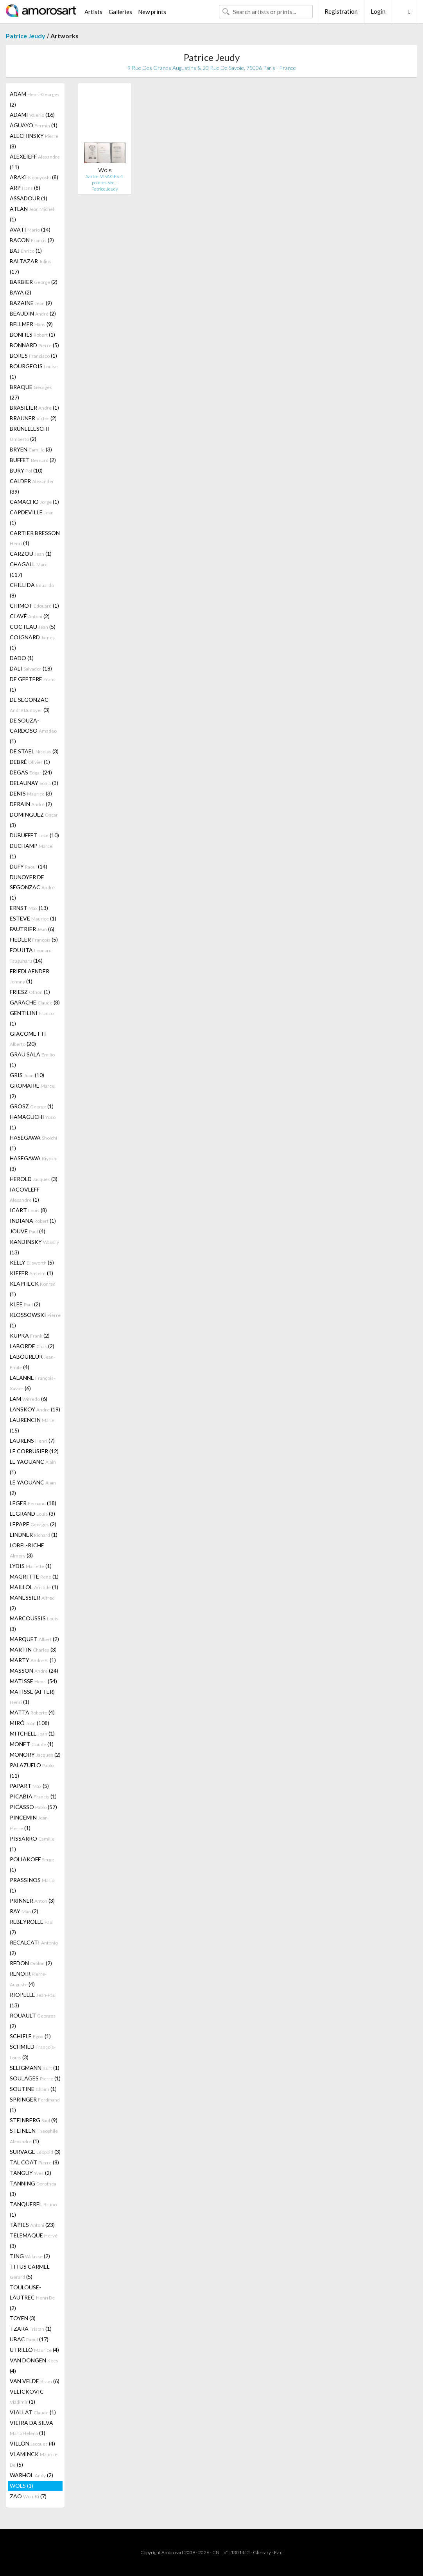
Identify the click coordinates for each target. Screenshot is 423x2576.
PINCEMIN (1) (29, 1822)
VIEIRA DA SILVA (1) (31, 2427)
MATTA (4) (32, 1712)
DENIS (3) (31, 793)
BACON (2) (32, 240)
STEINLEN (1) (34, 2135)
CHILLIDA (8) (32, 590)
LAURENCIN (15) (32, 1425)
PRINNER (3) (32, 1900)
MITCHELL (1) (32, 1733)
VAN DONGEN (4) (34, 2365)
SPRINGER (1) (35, 2104)
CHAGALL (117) (28, 569)
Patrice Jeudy (25, 35)
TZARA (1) (31, 2328)
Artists (93, 11)
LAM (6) (28, 1398)
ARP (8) (25, 187)
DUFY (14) (28, 866)
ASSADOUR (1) (28, 198)
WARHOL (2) (31, 2475)
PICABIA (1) (33, 1796)
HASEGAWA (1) (33, 1142)
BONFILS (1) (32, 334)
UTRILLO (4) (34, 2349)
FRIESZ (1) (30, 991)
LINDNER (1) (33, 1534)
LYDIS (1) (31, 1566)
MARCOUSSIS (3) (34, 1623)
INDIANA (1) (33, 1220)
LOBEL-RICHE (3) (27, 1550)
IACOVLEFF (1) (24, 1194)
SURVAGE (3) (35, 2151)
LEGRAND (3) (32, 1513)
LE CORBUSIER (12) (34, 1451)
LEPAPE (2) (33, 1524)
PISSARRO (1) (32, 1843)
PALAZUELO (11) (32, 1770)
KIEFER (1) (31, 1273)
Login (378, 11)
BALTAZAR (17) (30, 266)
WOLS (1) (21, 2485)
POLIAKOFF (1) (32, 1864)
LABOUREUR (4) (32, 1361)
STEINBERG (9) (33, 2120)
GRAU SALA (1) (32, 1059)
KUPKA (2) (30, 1335)
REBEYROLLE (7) (32, 1927)
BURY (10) (26, 470)
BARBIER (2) (33, 281)
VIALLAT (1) (33, 2412)
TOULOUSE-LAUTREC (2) (32, 2297)
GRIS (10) (27, 1075)
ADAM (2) (34, 99)
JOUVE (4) (27, 1231)
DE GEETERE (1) (33, 684)
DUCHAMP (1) (32, 851)
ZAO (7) (28, 2496)
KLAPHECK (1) (33, 1288)
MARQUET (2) (34, 1639)
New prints (152, 11)
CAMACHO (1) (34, 501)
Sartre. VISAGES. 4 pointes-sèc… (104, 179)
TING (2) (30, 2256)
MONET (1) (32, 1744)
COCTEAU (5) (33, 626)
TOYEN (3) (23, 2318)
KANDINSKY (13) (34, 1247)
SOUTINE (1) (33, 2088)
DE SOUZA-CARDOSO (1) (33, 730)
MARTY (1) (33, 1660)
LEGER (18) (33, 1503)
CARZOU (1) (31, 553)
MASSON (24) (34, 1670)
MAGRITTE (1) (34, 1576)
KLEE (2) (25, 1304)
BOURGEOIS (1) (34, 371)
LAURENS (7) (32, 1440)
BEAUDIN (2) (33, 313)
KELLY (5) (32, 1262)
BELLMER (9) (31, 324)
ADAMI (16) (32, 114)
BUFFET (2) (33, 460)
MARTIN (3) (33, 1649)
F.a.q (278, 2552)
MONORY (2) (35, 1754)
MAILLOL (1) (34, 1587)
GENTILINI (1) (32, 1018)
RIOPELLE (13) (33, 2000)
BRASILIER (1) (34, 407)
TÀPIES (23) (32, 2224)
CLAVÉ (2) (30, 616)
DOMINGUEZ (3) (34, 819)
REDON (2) (31, 1963)
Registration (341, 11)
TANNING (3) (33, 2188)
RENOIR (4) (28, 1978)
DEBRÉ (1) (30, 761)
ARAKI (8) (34, 177)
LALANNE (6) (32, 1382)
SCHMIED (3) (33, 2051)
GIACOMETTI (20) (28, 1038)
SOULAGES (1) (35, 2078)
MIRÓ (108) (29, 1723)
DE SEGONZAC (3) (30, 704)
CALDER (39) (32, 486)
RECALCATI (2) (34, 1947)
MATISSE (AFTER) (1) (32, 1696)
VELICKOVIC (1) (27, 2396)
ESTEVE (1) (33, 918)
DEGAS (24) (31, 772)
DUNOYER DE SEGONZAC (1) (32, 887)
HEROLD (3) (33, 1179)
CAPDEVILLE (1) (32, 517)
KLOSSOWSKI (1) (35, 1320)
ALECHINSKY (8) (34, 141)
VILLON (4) (32, 2443)
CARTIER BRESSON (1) (35, 538)
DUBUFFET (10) (34, 835)
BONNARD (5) (34, 345)
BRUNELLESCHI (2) (29, 433)
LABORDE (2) (32, 1346)
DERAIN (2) (31, 804)
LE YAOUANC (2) (33, 1487)
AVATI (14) (30, 229)
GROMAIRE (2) (33, 1090)
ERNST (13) (29, 907)
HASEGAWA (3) (33, 1163)
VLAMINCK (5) (33, 2459)
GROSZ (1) (32, 1106)
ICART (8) (28, 1210)
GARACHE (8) (35, 1002)
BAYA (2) (20, 292)
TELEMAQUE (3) (33, 2240)
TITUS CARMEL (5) (30, 2271)
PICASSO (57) (33, 1807)
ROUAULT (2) (33, 2020)
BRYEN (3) (31, 449)
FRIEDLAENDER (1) (29, 976)
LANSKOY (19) (35, 1409)
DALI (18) (31, 668)
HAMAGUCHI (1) (33, 1122)
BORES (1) (33, 355)
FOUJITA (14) (31, 955)
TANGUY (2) (30, 2172)
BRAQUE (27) (31, 392)
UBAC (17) (29, 2339)
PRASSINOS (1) (32, 1885)
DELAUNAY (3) (34, 783)
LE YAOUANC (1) (33, 1466)
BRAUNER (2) (33, 418)
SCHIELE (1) (30, 2036)
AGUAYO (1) (33, 125)
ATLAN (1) (32, 214)
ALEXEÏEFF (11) (35, 161)
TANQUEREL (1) (33, 2209)
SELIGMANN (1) (34, 2067)
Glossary (262, 2552)
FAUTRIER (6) (32, 929)
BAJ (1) (26, 250)
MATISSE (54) (33, 1681)
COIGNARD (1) (32, 642)
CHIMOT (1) (34, 605)
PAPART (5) (29, 1785)
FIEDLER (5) (34, 939)
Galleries (120, 11)
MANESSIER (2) (32, 1602)
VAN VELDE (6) (34, 2381)
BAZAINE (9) (31, 303)
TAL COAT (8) (34, 2162)
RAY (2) (24, 1911)
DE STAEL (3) (34, 751)
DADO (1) (22, 658)
